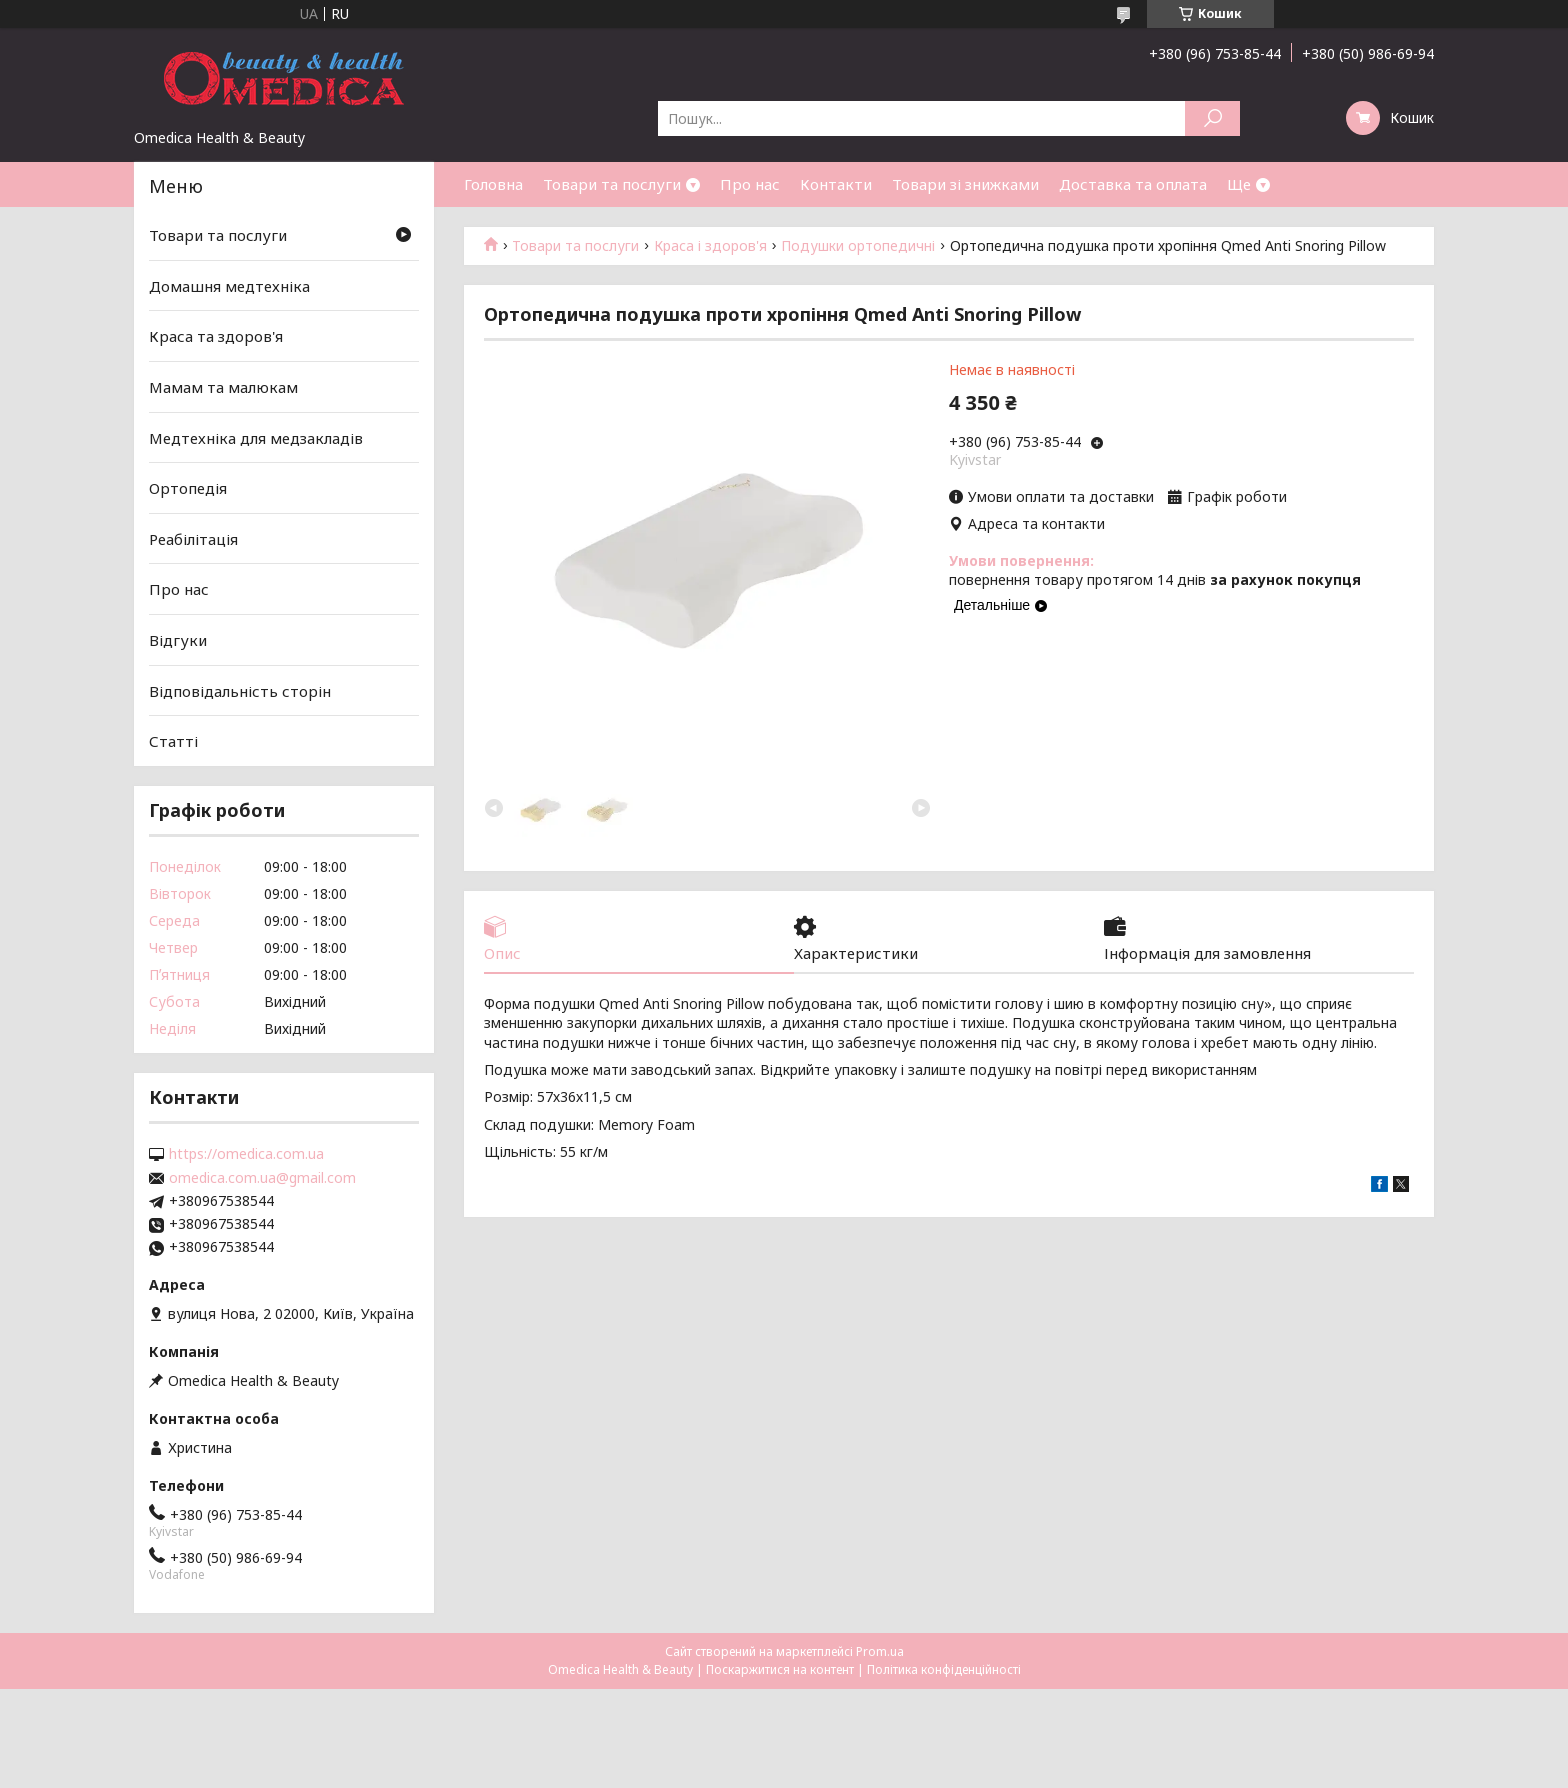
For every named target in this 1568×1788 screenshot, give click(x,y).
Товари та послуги (612, 184)
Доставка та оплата (1133, 184)
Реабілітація (193, 539)
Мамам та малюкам (223, 387)
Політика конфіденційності (944, 1669)
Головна (493, 184)
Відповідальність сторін (240, 691)
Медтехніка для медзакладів (256, 437)
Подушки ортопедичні (858, 246)
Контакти (836, 184)
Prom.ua (880, 1651)
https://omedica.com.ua (246, 1154)
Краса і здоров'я (710, 246)
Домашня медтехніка (229, 286)
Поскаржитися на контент (780, 1669)
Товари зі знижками (965, 184)
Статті (173, 741)
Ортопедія (188, 488)
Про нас (750, 184)
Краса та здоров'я (216, 336)
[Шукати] (1212, 118)
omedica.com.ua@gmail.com (262, 1178)
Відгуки (178, 640)
